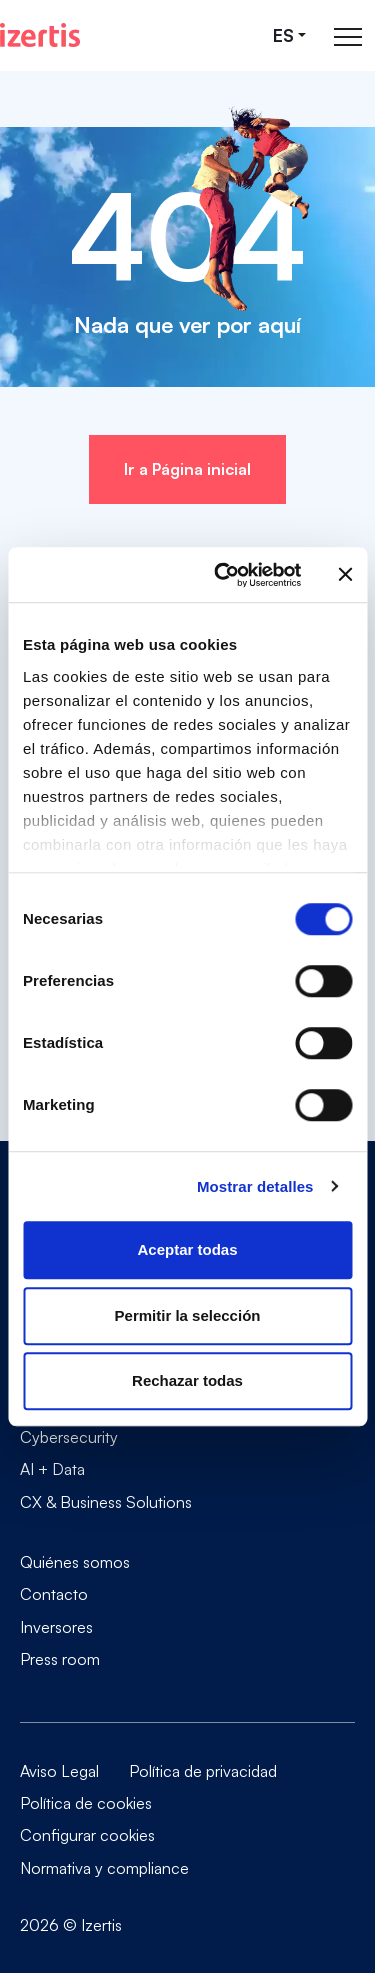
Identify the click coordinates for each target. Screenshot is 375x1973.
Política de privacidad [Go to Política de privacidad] (203, 1771)
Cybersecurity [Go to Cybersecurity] (69, 1437)
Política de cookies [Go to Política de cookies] (86, 1803)
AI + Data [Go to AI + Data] (52, 1469)
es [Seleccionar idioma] (283, 35)
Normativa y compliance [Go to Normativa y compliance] (104, 1868)
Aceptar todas (187, 1249)
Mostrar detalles (255, 1186)
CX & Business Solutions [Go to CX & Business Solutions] (106, 1501)
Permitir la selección (188, 1315)
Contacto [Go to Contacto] (54, 1594)
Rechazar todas (187, 1380)
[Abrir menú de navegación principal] (348, 35)
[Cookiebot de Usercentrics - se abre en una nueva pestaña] (223, 575)
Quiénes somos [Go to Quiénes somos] (75, 1562)
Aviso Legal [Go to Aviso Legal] (59, 1771)
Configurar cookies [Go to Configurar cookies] (87, 1835)
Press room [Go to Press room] (60, 1658)
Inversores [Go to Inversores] (56, 1627)
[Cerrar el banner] (345, 575)
